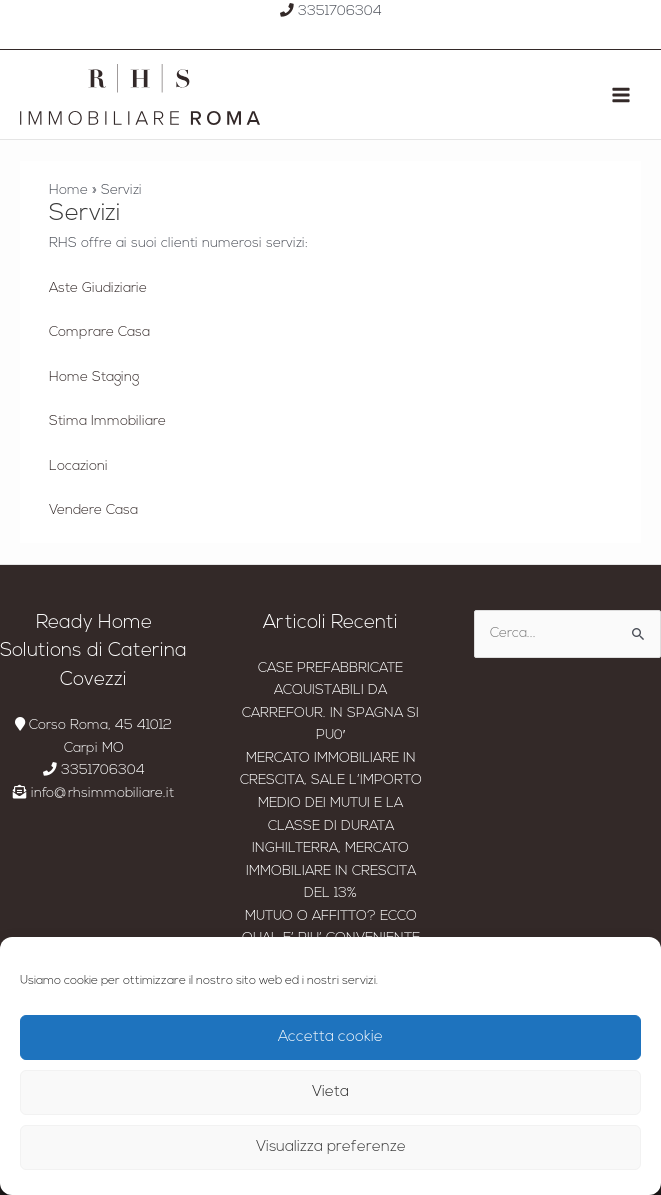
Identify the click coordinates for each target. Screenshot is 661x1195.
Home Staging (94, 377)
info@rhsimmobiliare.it (93, 793)
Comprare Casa (99, 332)
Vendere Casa (93, 510)
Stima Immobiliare (107, 421)
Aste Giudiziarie (98, 288)
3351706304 (331, 11)
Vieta (330, 1092)
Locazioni (78, 466)
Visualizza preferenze (331, 1147)
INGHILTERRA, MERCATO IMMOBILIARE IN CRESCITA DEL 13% (331, 871)
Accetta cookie (330, 1037)
